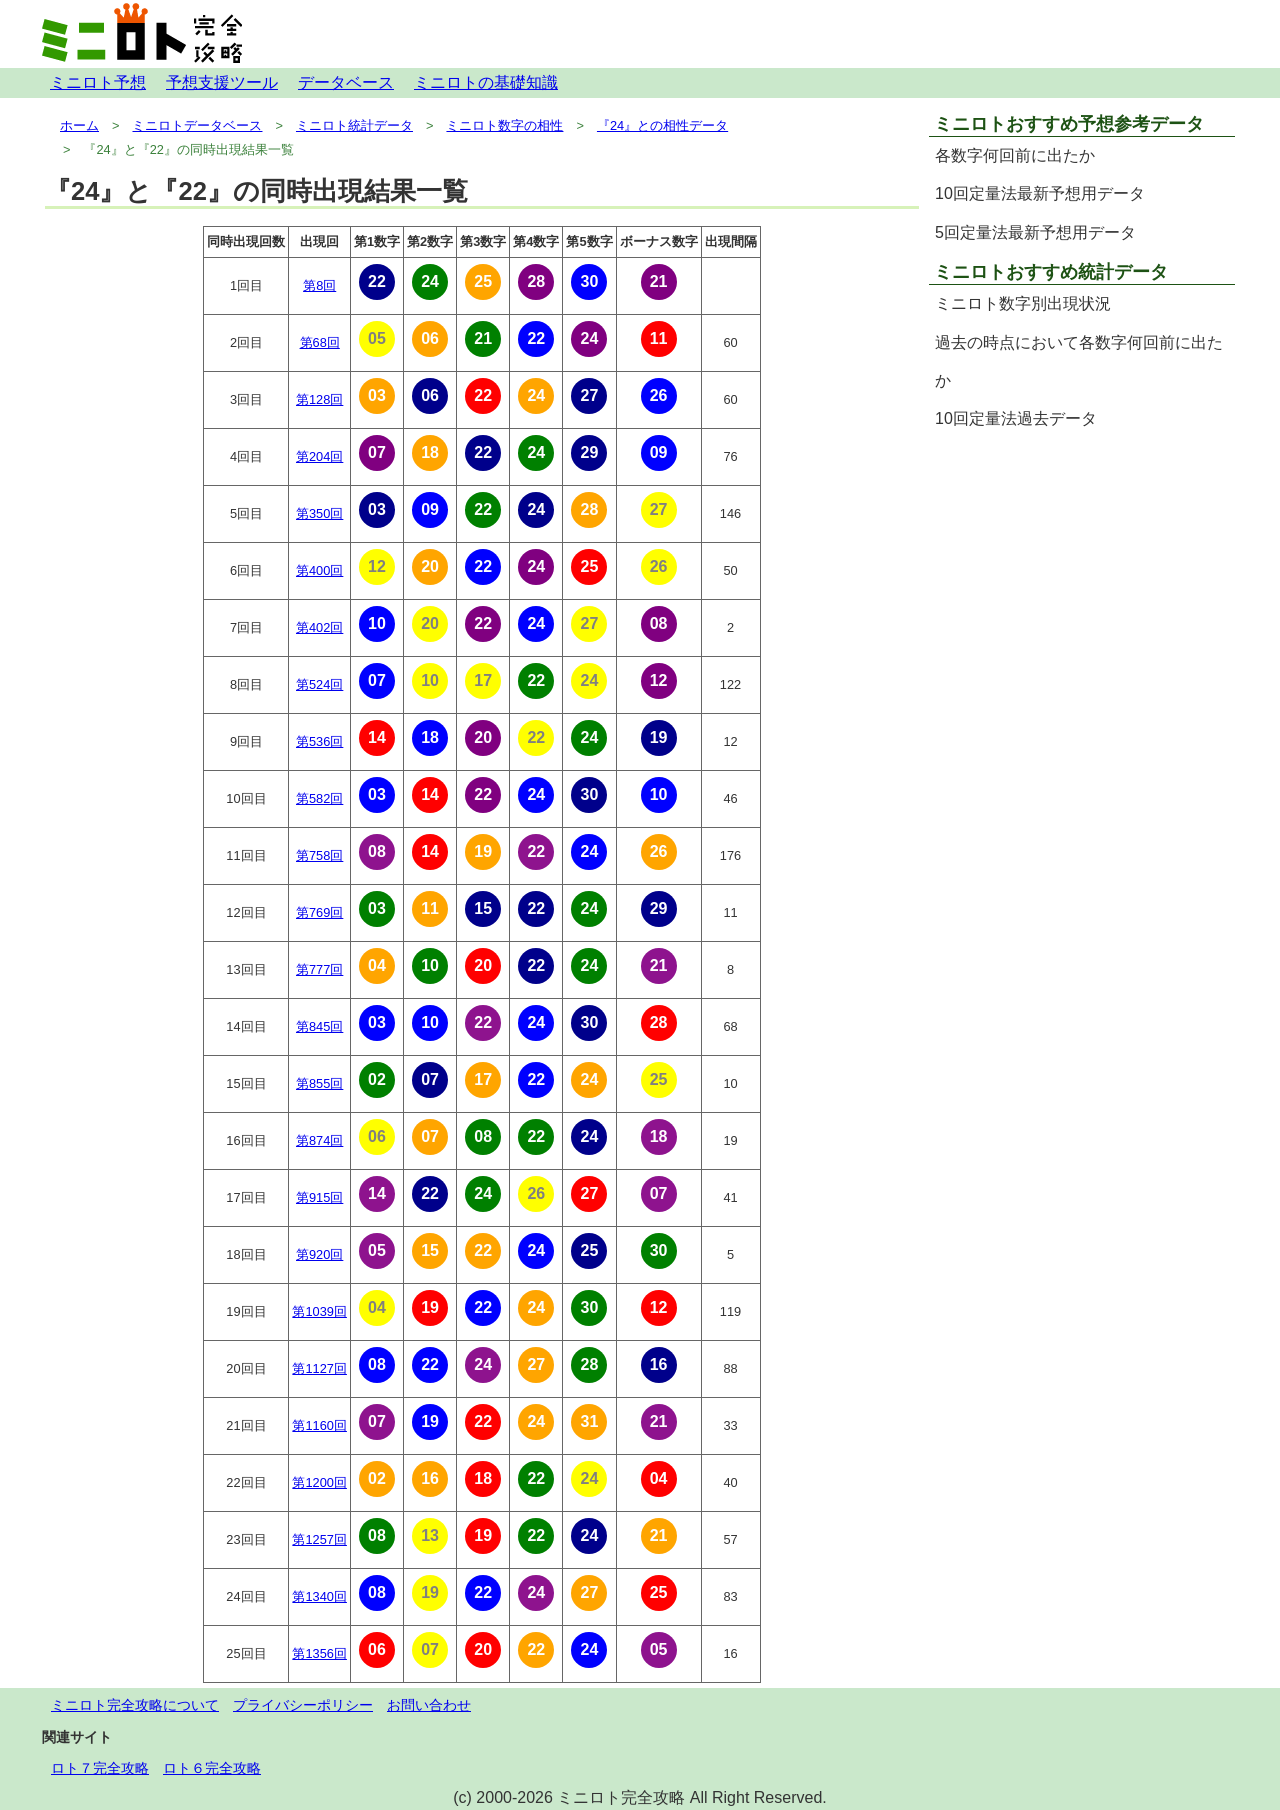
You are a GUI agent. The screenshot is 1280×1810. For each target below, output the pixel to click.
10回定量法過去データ (1016, 418)
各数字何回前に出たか (1015, 155)
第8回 (319, 285)
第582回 (319, 798)
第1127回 (319, 1368)
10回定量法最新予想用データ (1040, 193)
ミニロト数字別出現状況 (1023, 303)
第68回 (320, 342)
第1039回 (319, 1311)
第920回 (319, 1254)
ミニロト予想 (98, 82)
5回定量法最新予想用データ (1035, 232)
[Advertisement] (1082, 580)
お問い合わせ (429, 1705)
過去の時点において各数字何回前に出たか (1079, 361)
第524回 (319, 684)
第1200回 (319, 1482)
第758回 (319, 855)
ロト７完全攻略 (100, 1768)
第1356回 (319, 1653)
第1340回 (319, 1596)
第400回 (319, 570)
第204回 (319, 456)
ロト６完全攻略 (212, 1768)
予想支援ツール (222, 82)
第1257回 (319, 1539)
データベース (346, 82)
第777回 (319, 969)
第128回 (319, 399)
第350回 (319, 513)
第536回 (319, 741)
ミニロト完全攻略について (135, 1705)
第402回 (319, 627)
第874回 (319, 1140)
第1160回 (319, 1425)
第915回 (319, 1197)
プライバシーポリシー (303, 1705)
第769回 (319, 912)
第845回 (319, 1026)
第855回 (319, 1083)
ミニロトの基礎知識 (486, 82)
